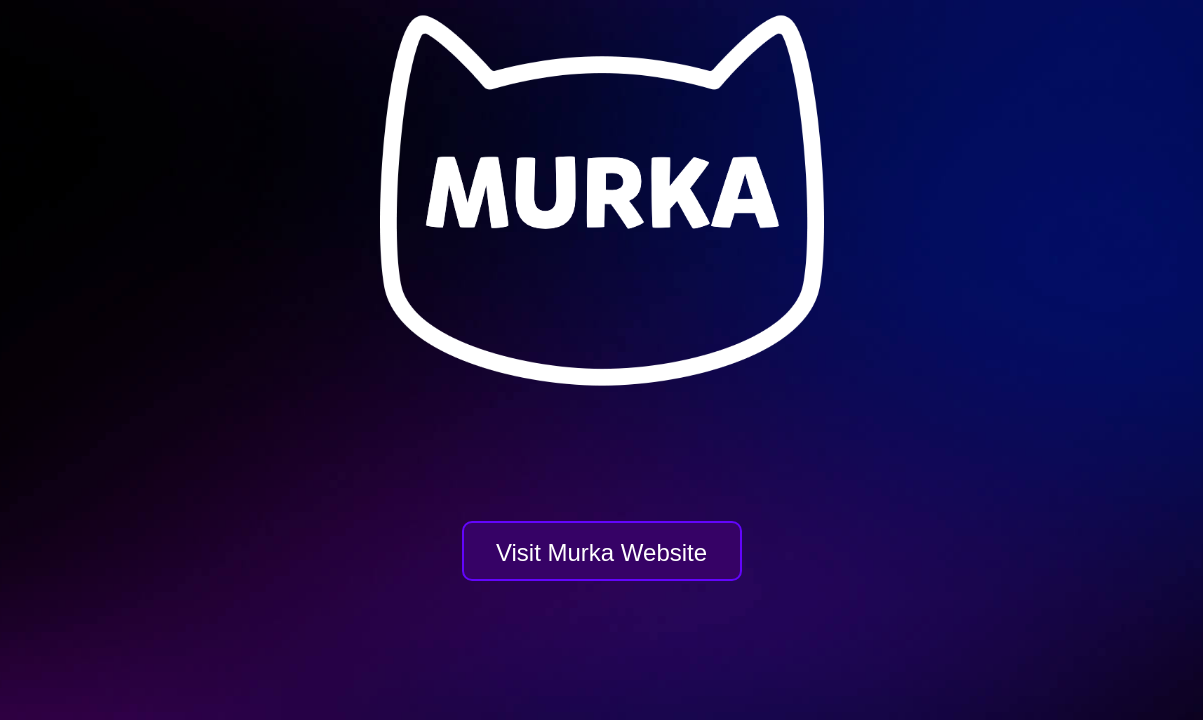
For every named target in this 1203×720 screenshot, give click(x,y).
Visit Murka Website (601, 552)
